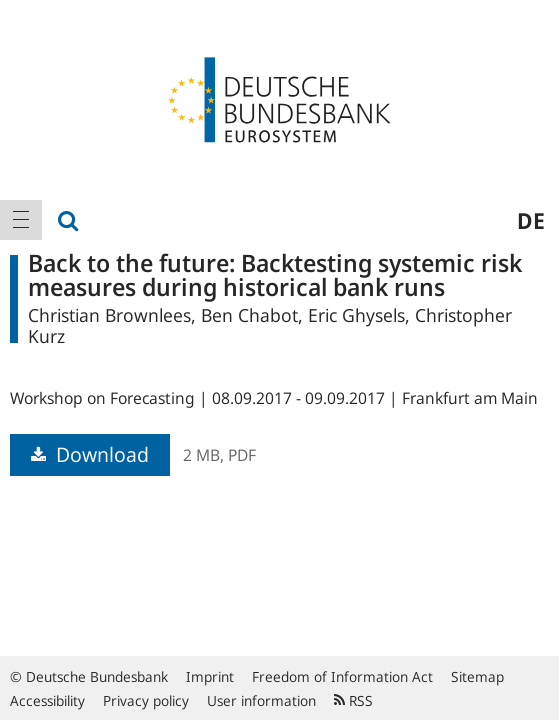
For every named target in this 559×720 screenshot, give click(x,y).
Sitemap (477, 676)
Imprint (210, 676)
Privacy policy (146, 700)
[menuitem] (21, 220)
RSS (353, 700)
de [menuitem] (531, 220)
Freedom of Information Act (342, 676)
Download (90, 454)
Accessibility (47, 700)
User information (261, 700)
